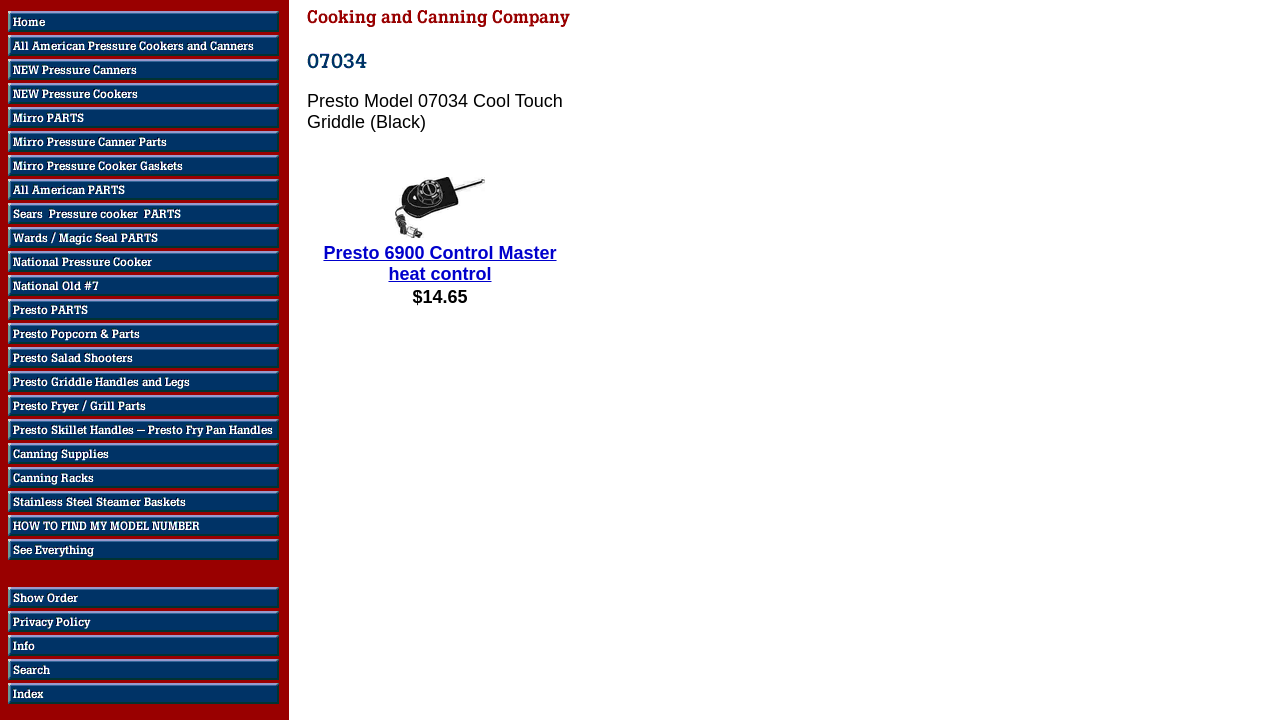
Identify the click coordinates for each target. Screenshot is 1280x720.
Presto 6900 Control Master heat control (439, 263)
